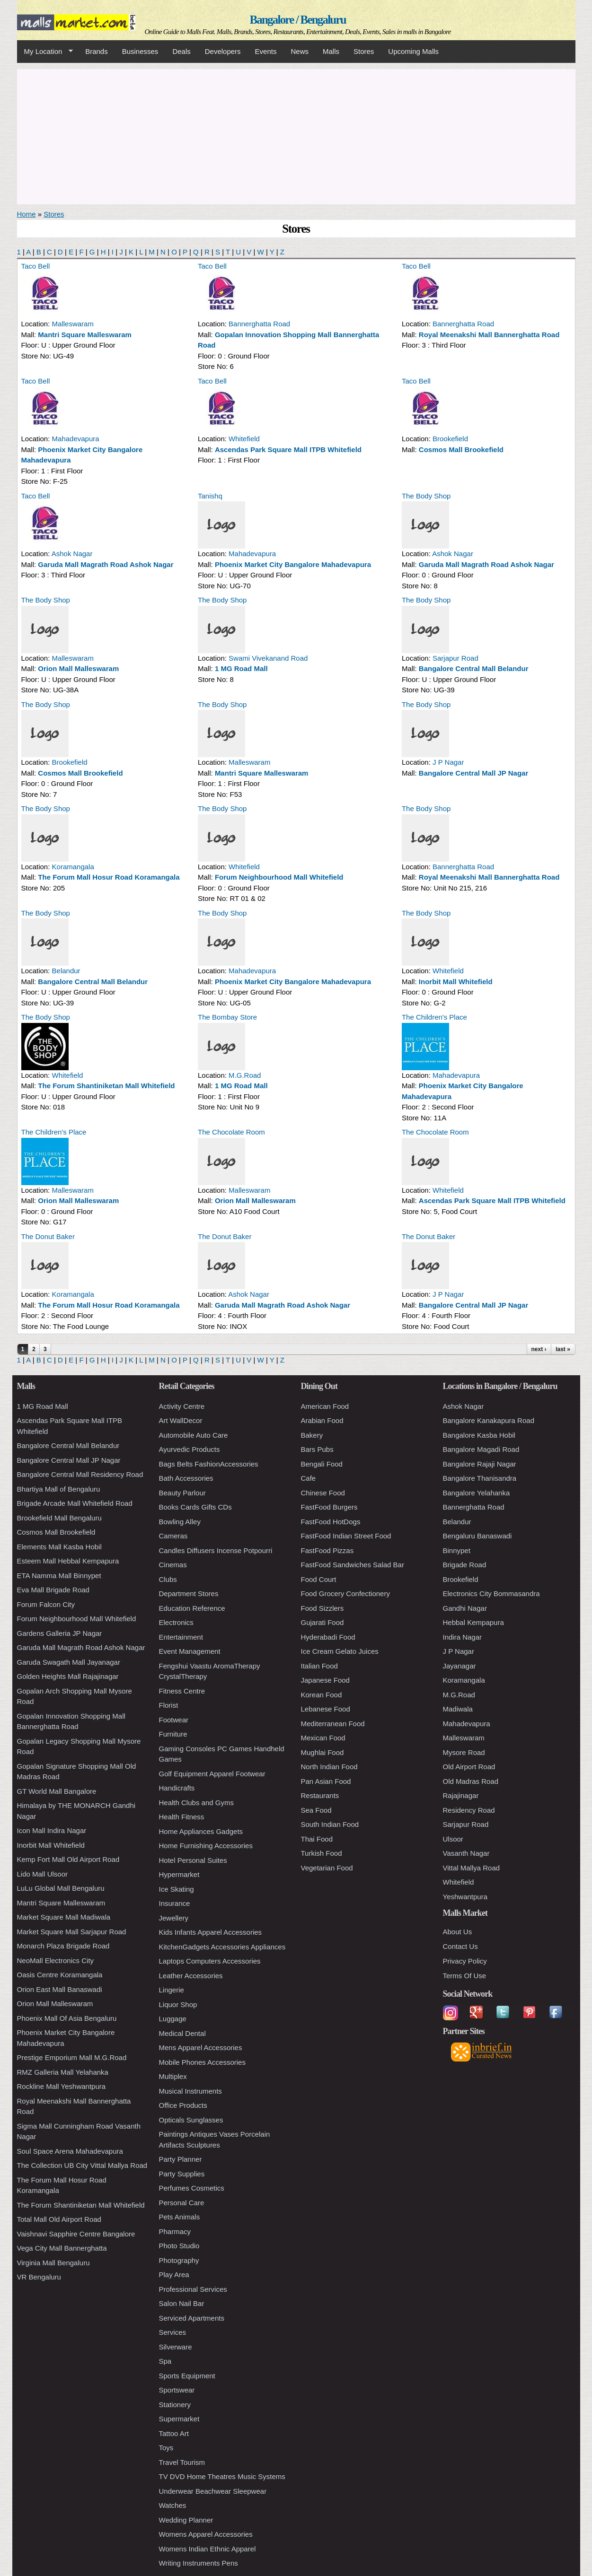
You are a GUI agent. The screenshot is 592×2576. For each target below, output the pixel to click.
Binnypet (456, 1550)
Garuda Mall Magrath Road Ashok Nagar (105, 564)
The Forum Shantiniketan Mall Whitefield (106, 1086)
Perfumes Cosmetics (191, 2188)
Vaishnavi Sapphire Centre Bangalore (76, 2234)
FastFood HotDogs (331, 1522)
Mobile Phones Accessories (202, 2062)
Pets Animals (179, 2217)
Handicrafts (177, 1788)
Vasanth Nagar (466, 1853)
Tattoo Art (174, 2433)
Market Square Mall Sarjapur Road (71, 1932)
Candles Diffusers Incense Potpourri (216, 1550)
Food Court (318, 1579)
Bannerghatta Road (259, 324)
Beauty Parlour (182, 1493)
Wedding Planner (186, 2520)
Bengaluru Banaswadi (477, 1536)
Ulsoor (453, 1839)
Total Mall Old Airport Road (59, 2219)
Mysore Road (464, 1752)
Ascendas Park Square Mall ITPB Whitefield (288, 449)
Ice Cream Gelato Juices (340, 1651)
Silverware (175, 2347)
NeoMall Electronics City (55, 1960)
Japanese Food (325, 1680)
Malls (331, 51)
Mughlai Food (322, 1752)
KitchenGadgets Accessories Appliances (222, 1947)
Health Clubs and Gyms (196, 1803)
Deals (181, 51)
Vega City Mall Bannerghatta (62, 2248)
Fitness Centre (182, 1691)
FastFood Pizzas (327, 1550)
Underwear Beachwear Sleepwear (213, 2491)
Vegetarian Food (327, 1868)
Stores (363, 51)
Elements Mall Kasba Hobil (59, 1547)
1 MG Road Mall (241, 668)
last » (563, 1349)
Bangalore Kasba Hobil (479, 1435)
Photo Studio (179, 2246)
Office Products (183, 2105)
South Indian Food (330, 1824)
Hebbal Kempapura (473, 1622)
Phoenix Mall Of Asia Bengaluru (67, 2018)
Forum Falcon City (46, 1604)
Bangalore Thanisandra (480, 1478)
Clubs (168, 1579)
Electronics (176, 1622)
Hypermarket (179, 1874)
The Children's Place (434, 1017)
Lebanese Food (325, 1709)
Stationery (175, 2405)
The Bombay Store (227, 1017)
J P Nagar (448, 762)
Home (26, 214)
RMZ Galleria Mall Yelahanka (62, 2072)
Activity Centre (182, 1406)
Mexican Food (323, 1738)
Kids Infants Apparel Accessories (210, 1932)
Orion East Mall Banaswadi (59, 1989)
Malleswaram (73, 324)
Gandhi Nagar (465, 1608)
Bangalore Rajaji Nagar (479, 1464)
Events (266, 51)
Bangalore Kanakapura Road (488, 1420)
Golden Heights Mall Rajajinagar (68, 1676)
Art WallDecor (181, 1420)
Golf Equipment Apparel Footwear (212, 1774)
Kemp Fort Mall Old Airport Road (68, 1859)
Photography (179, 2260)
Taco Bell (35, 266)
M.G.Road (245, 1075)
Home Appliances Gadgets (201, 1831)
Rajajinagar (461, 1795)
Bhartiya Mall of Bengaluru (58, 1489)
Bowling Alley (180, 1522)
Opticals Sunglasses (191, 2120)
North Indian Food (329, 1767)
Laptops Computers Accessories (210, 1961)
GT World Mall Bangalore (57, 1791)
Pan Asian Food (326, 1781)
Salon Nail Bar (181, 2303)
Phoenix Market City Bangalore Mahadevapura (293, 564)
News (300, 51)
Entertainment (181, 1637)
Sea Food (316, 1810)
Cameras (173, 1536)
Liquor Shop (178, 2004)
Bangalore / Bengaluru (297, 19)
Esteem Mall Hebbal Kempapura (68, 1561)
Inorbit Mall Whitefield (456, 982)
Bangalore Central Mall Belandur (474, 668)
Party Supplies (182, 2174)
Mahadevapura (75, 439)
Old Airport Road (469, 1767)
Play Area (174, 2274)
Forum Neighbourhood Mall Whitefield (279, 877)
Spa (165, 2361)
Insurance (174, 1903)
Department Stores (189, 1593)
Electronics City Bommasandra (491, 1593)
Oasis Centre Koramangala (60, 1975)
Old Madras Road (471, 1781)
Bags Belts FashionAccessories (208, 1464)
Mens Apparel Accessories (200, 2047)
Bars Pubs (317, 1449)
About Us (457, 1932)
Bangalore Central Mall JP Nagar (473, 773)
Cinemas (173, 1565)
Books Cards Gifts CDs (195, 1507)
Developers (223, 51)
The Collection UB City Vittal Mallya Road (82, 2165)
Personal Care (181, 2203)
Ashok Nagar (72, 554)
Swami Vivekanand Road (268, 658)
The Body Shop (426, 496)
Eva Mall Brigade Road (53, 1590)
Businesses (140, 51)
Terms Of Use (464, 1976)
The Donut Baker (48, 1236)
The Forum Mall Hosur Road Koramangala (108, 877)
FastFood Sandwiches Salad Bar (352, 1565)
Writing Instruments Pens (198, 2563)
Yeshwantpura (465, 1897)
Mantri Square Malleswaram (85, 335)
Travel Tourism (182, 2462)
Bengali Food (322, 1464)
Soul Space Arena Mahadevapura (70, 2151)
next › (538, 1349)
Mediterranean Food (333, 1724)
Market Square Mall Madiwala (64, 1917)
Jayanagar (459, 1666)
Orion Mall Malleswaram (78, 668)
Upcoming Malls (413, 51)
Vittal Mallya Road (471, 1868)
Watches (172, 2505)
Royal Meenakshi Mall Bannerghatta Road (489, 335)
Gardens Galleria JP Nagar (59, 1633)
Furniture (173, 1734)
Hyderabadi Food (328, 1637)
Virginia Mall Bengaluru (53, 2263)
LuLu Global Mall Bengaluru (61, 1888)
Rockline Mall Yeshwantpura (61, 2086)
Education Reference (192, 1608)
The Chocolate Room (231, 1132)
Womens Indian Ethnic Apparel (207, 2549)
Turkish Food (321, 1853)
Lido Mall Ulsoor (42, 1874)
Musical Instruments (190, 2091)
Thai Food (317, 1839)
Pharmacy (175, 2231)
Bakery (312, 1435)
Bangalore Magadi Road (481, 1449)
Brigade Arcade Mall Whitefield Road (75, 1503)
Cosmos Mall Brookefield (461, 449)
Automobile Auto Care (193, 1435)
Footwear (174, 1720)
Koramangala (73, 867)
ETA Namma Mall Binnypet (59, 1576)
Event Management (190, 1651)
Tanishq (210, 496)
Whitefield (244, 439)
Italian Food (319, 1666)
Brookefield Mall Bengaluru (59, 1518)
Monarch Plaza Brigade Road (63, 1946)
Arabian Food (322, 1420)
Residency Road (469, 1810)
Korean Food (321, 1695)
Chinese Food (323, 1493)
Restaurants (320, 1795)
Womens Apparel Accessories (206, 2534)
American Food (325, 1406)
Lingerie (171, 1990)
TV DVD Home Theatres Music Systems (222, 2476)
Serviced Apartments (191, 2318)
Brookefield (450, 439)
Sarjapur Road (455, 658)
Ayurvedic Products (189, 1449)
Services (172, 2332)
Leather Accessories (191, 1976)
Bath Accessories (186, 1478)
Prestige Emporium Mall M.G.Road (72, 2057)
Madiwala (458, 1709)
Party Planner (180, 2159)
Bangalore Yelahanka (476, 1493)
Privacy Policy (465, 1961)
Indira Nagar (462, 1637)
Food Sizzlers (322, 1608)
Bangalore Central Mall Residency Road (80, 1474)
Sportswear (177, 2390)
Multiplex (173, 2076)
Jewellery (174, 1918)
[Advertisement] (296, 135)
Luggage (172, 2019)
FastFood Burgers (329, 1507)
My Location (45, 51)
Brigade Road (464, 1565)
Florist (168, 1705)
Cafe (308, 1478)
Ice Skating (176, 1889)
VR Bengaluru (39, 2277)
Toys (166, 2448)
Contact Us (460, 1946)
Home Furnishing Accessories (206, 1846)
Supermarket (179, 2419)
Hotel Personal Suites (193, 1860)
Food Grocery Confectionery (345, 1593)
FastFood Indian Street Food (346, 1536)
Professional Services (193, 2289)
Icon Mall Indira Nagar (52, 1830)
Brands (96, 51)
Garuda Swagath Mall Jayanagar (68, 1662)
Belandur (66, 971)
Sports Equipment (187, 2376)
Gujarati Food (322, 1622)
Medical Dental (182, 2033)
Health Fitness (181, 1817)
